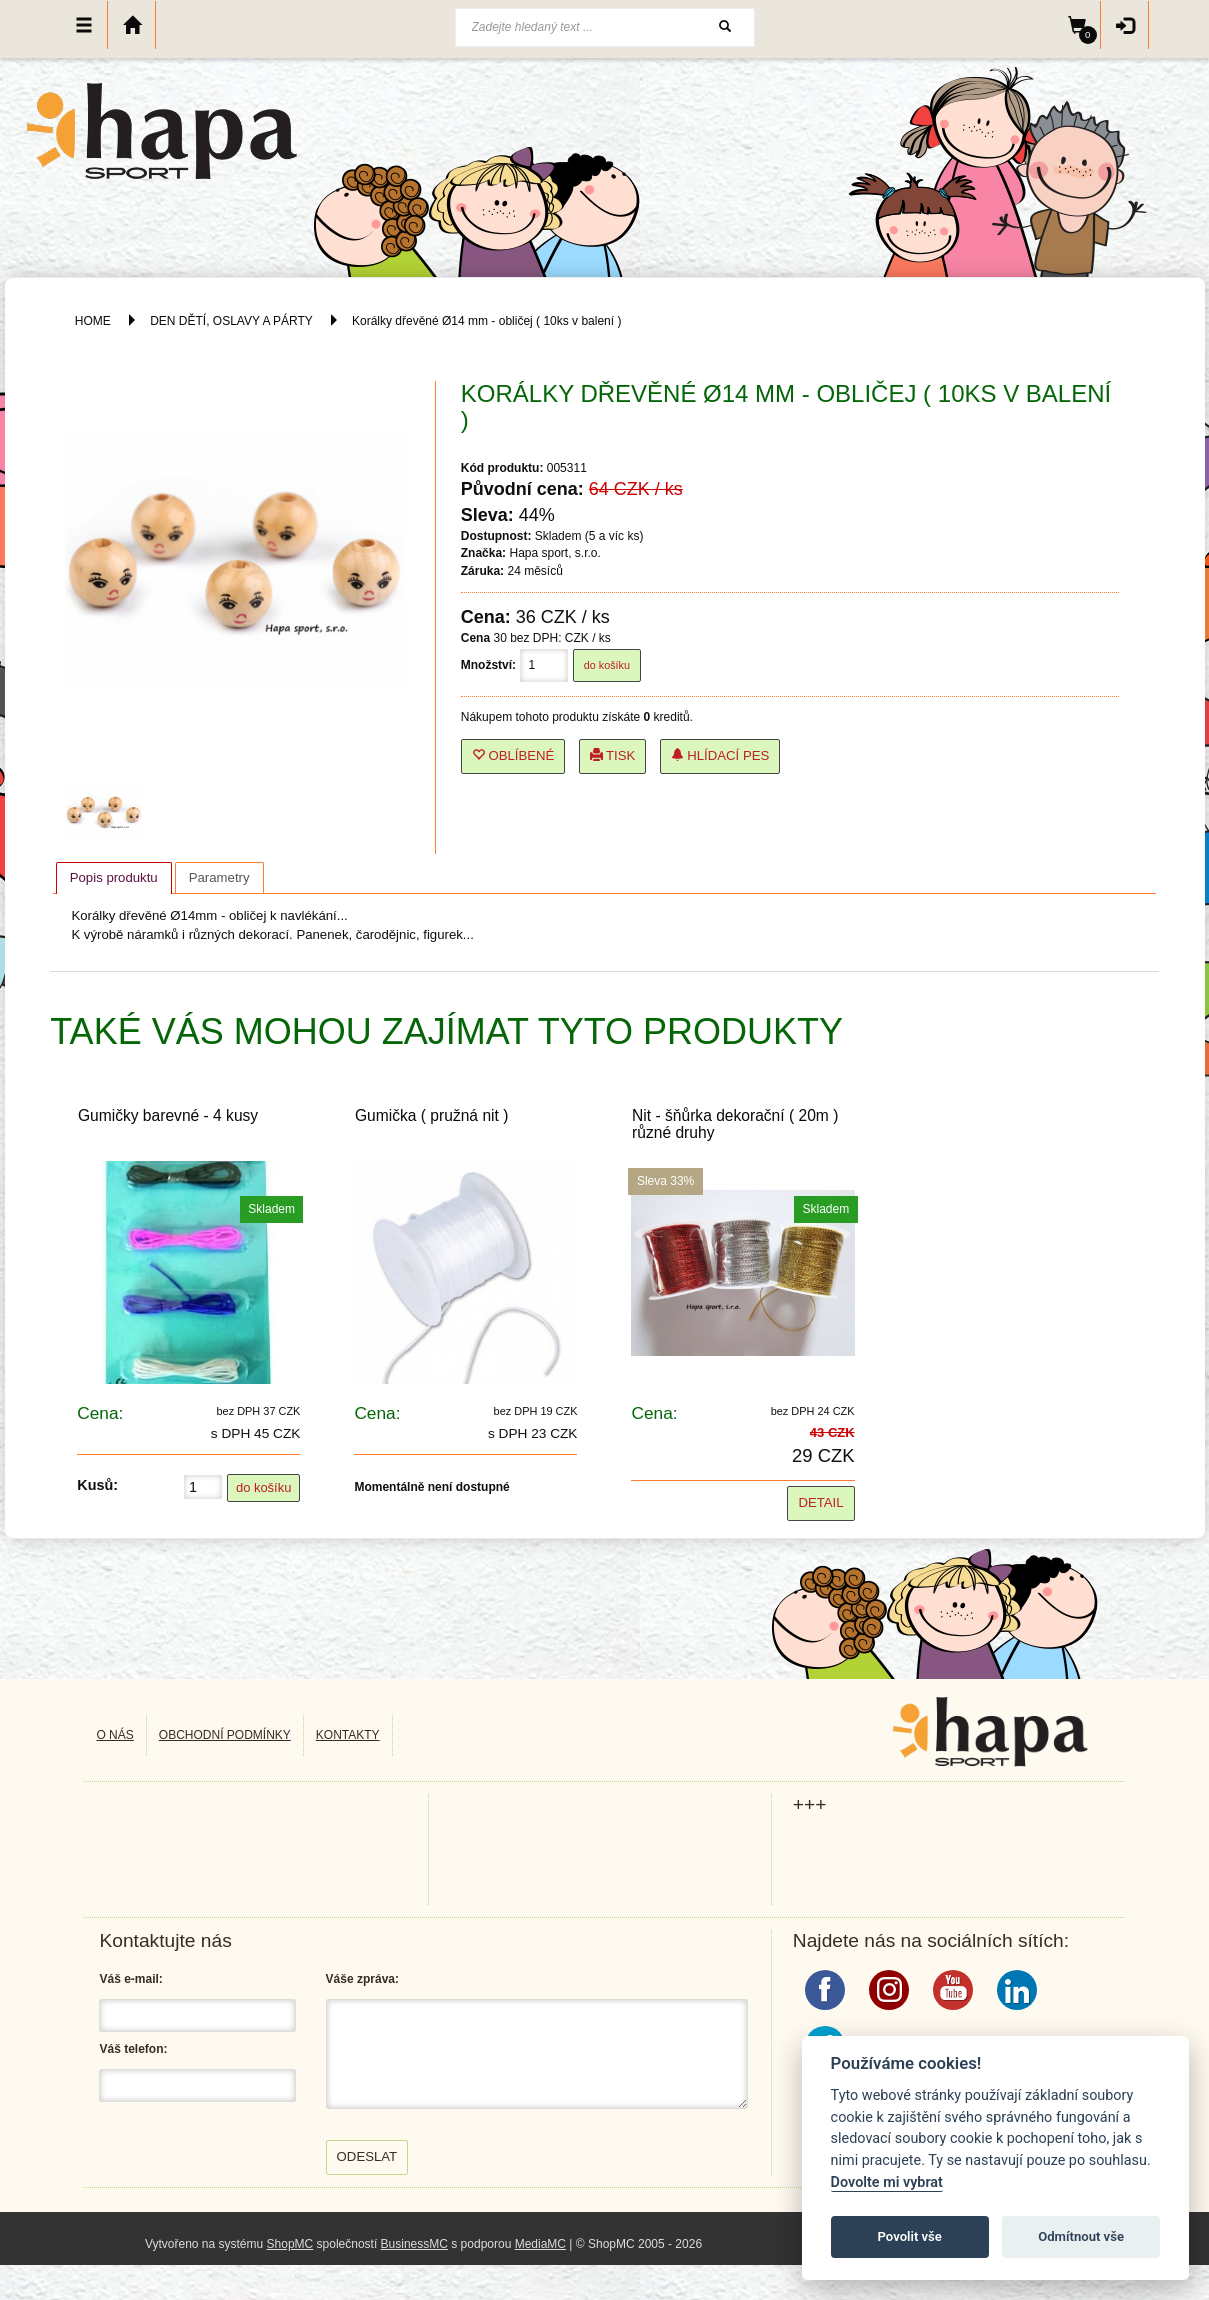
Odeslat (367, 2156)
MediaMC (540, 2244)
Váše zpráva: (362, 1979)
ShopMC (290, 2244)
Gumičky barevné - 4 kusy (168, 1115)
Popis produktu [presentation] (114, 877)
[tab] (114, 878)
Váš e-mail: (130, 1979)
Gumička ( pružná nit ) (431, 1115)
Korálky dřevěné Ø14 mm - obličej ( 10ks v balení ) (486, 321)
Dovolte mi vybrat (887, 2182)
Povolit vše (910, 2236)
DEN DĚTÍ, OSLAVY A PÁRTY (233, 321)
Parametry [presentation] (219, 877)
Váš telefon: (133, 2049)
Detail (820, 1502)
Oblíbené (513, 755)
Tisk (613, 755)
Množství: (488, 665)
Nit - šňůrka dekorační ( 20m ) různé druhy (735, 1124)
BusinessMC (414, 2244)
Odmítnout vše (1081, 2236)
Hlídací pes (720, 755)
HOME (93, 321)
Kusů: (97, 1485)
